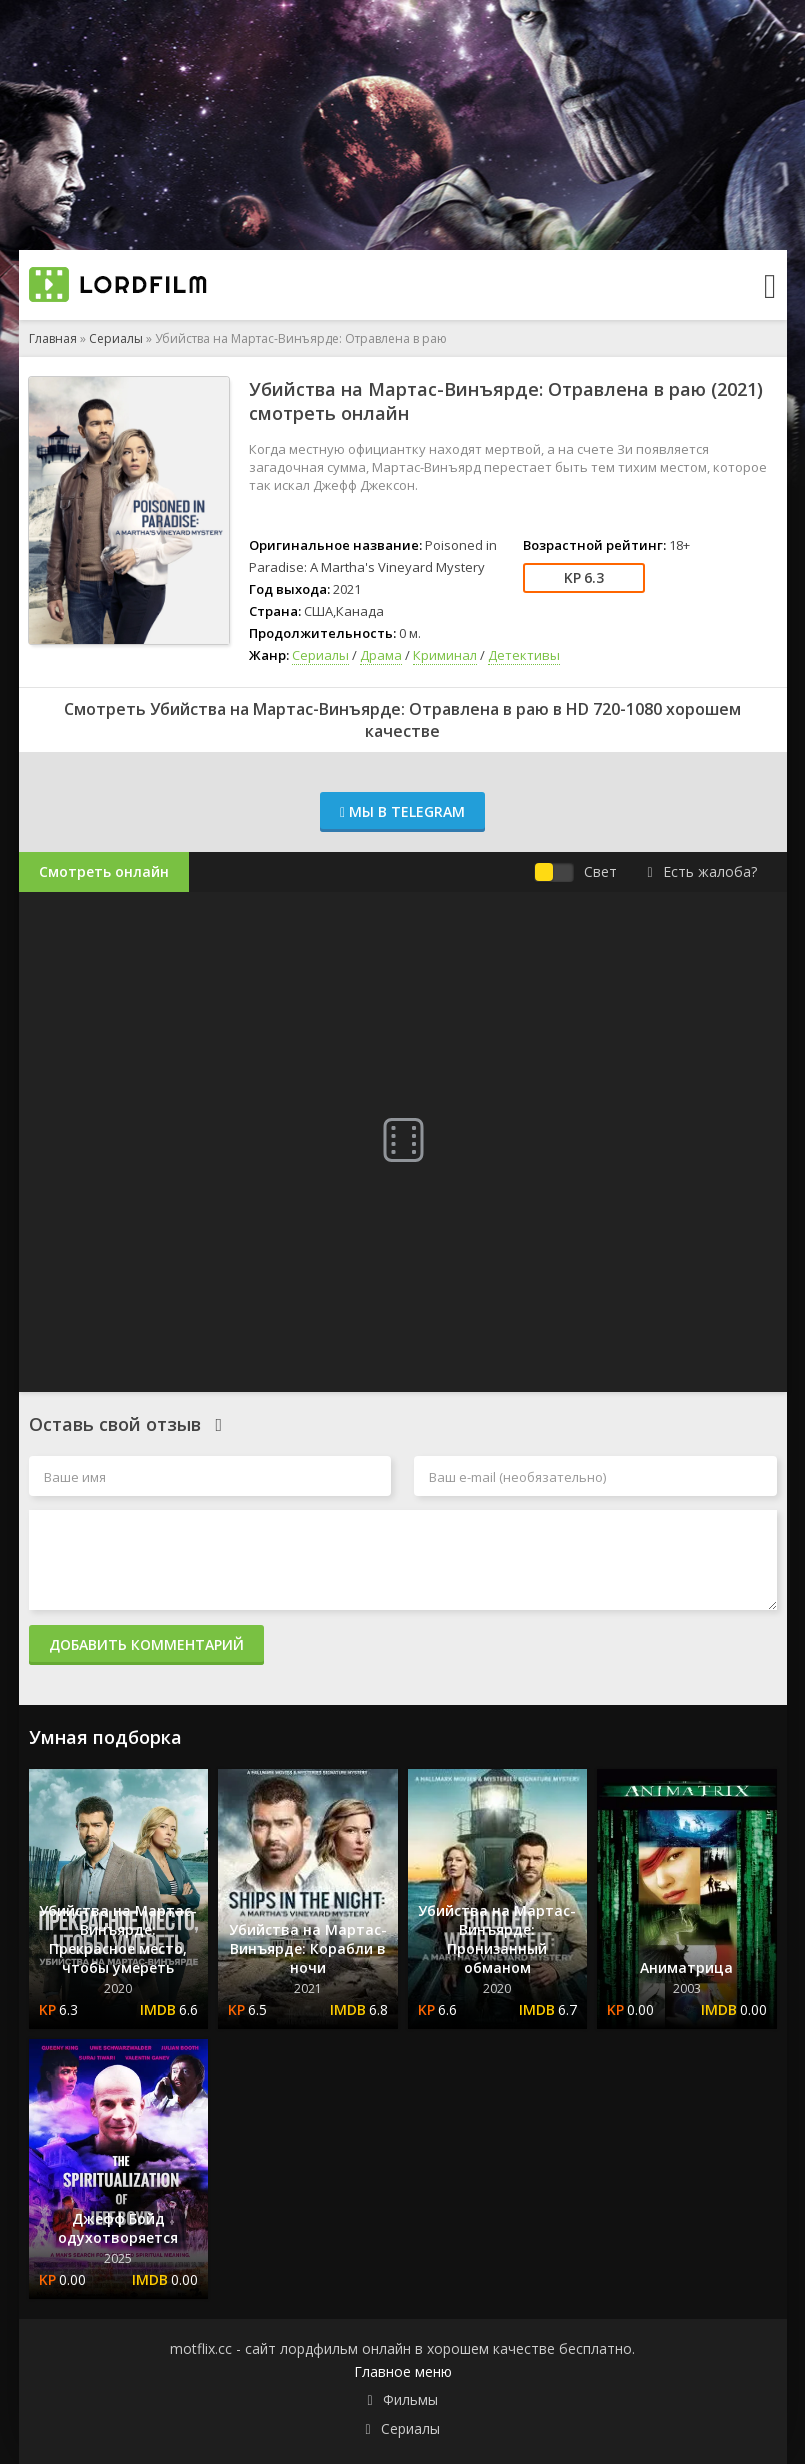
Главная (53, 338)
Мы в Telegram (402, 811)
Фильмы (410, 2399)
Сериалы (116, 338)
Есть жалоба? (701, 871)
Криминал (445, 655)
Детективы (524, 655)
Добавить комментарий (146, 1644)
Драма (381, 655)
